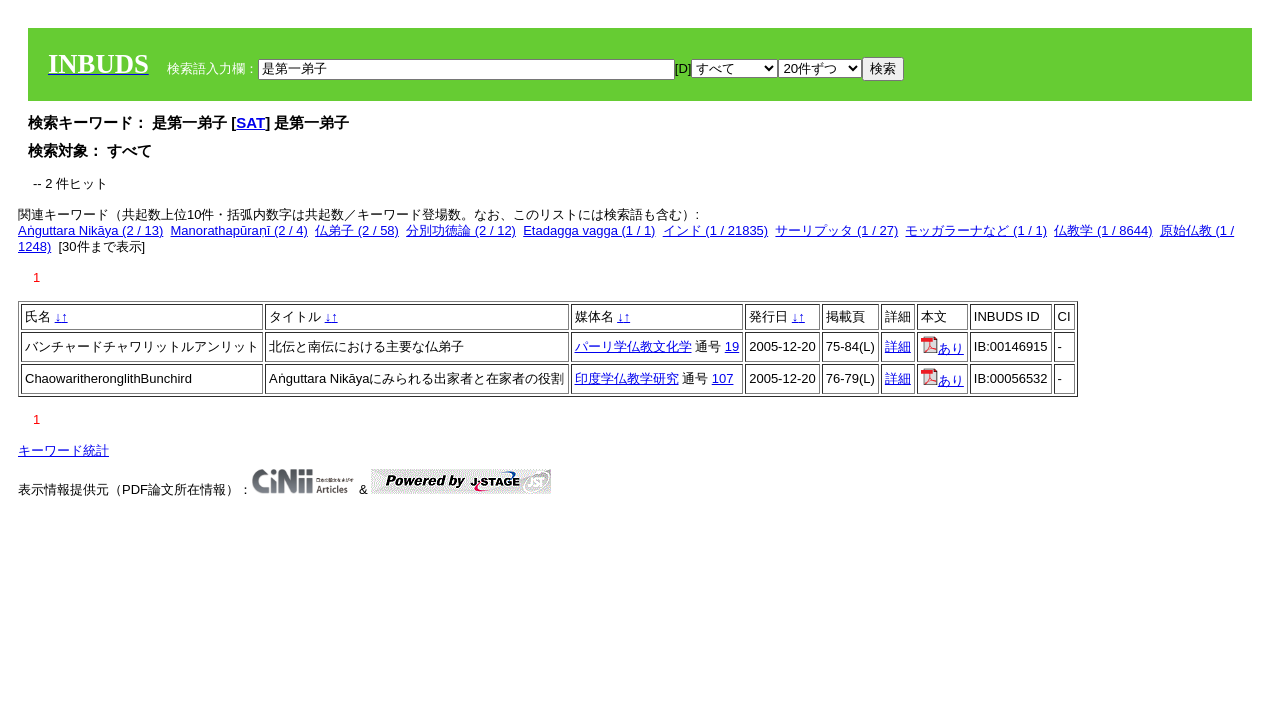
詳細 (898, 346)
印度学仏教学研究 (627, 378)
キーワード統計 (63, 450)
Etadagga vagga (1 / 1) (589, 230)
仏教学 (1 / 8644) (1103, 230)
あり (942, 348)
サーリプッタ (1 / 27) (836, 230)
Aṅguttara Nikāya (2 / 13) (90, 230)
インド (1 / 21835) (716, 230)
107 (723, 378)
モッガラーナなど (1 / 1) (976, 230)
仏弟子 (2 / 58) (357, 230)
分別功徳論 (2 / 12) (461, 230)
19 (732, 346)
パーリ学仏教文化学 (633, 346)
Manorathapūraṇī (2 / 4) (239, 230)
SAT (250, 122)
